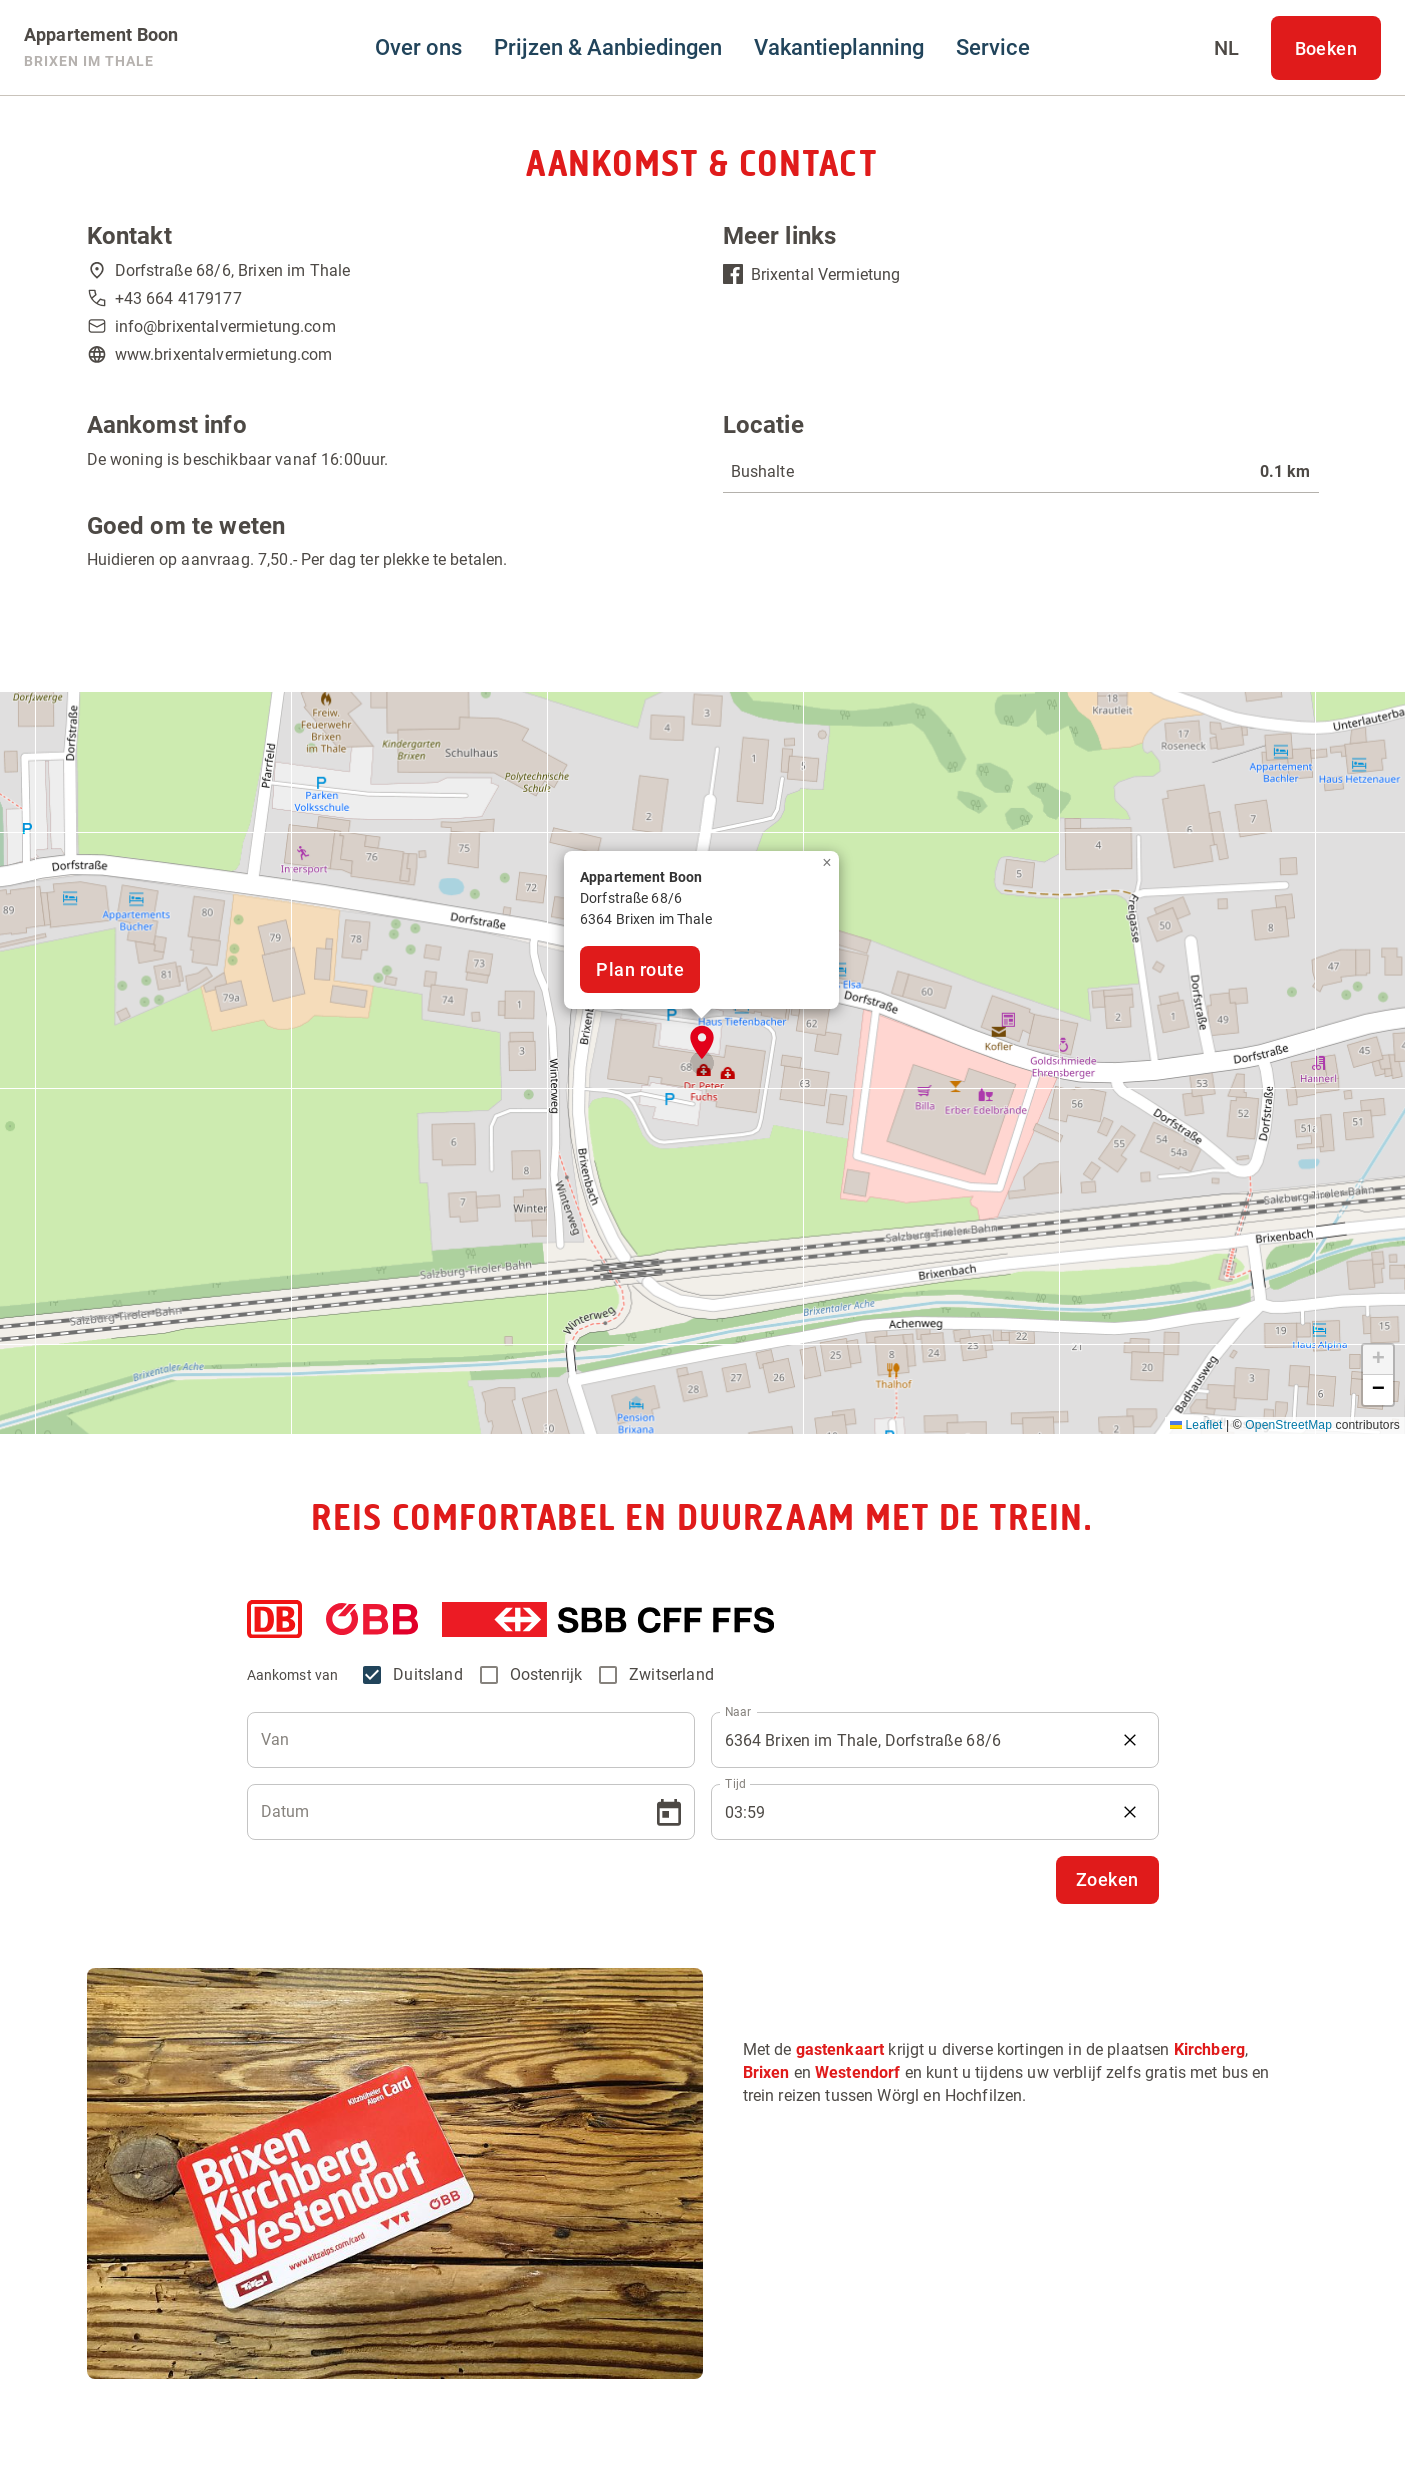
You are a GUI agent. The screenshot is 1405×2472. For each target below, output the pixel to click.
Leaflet (1196, 1425)
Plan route (640, 969)
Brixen (766, 2072)
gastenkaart (840, 2049)
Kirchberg (1209, 2049)
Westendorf (858, 2072)
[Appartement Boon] (101, 48)
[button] (702, 1042)
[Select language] (1227, 48)
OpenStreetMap (1288, 1425)
